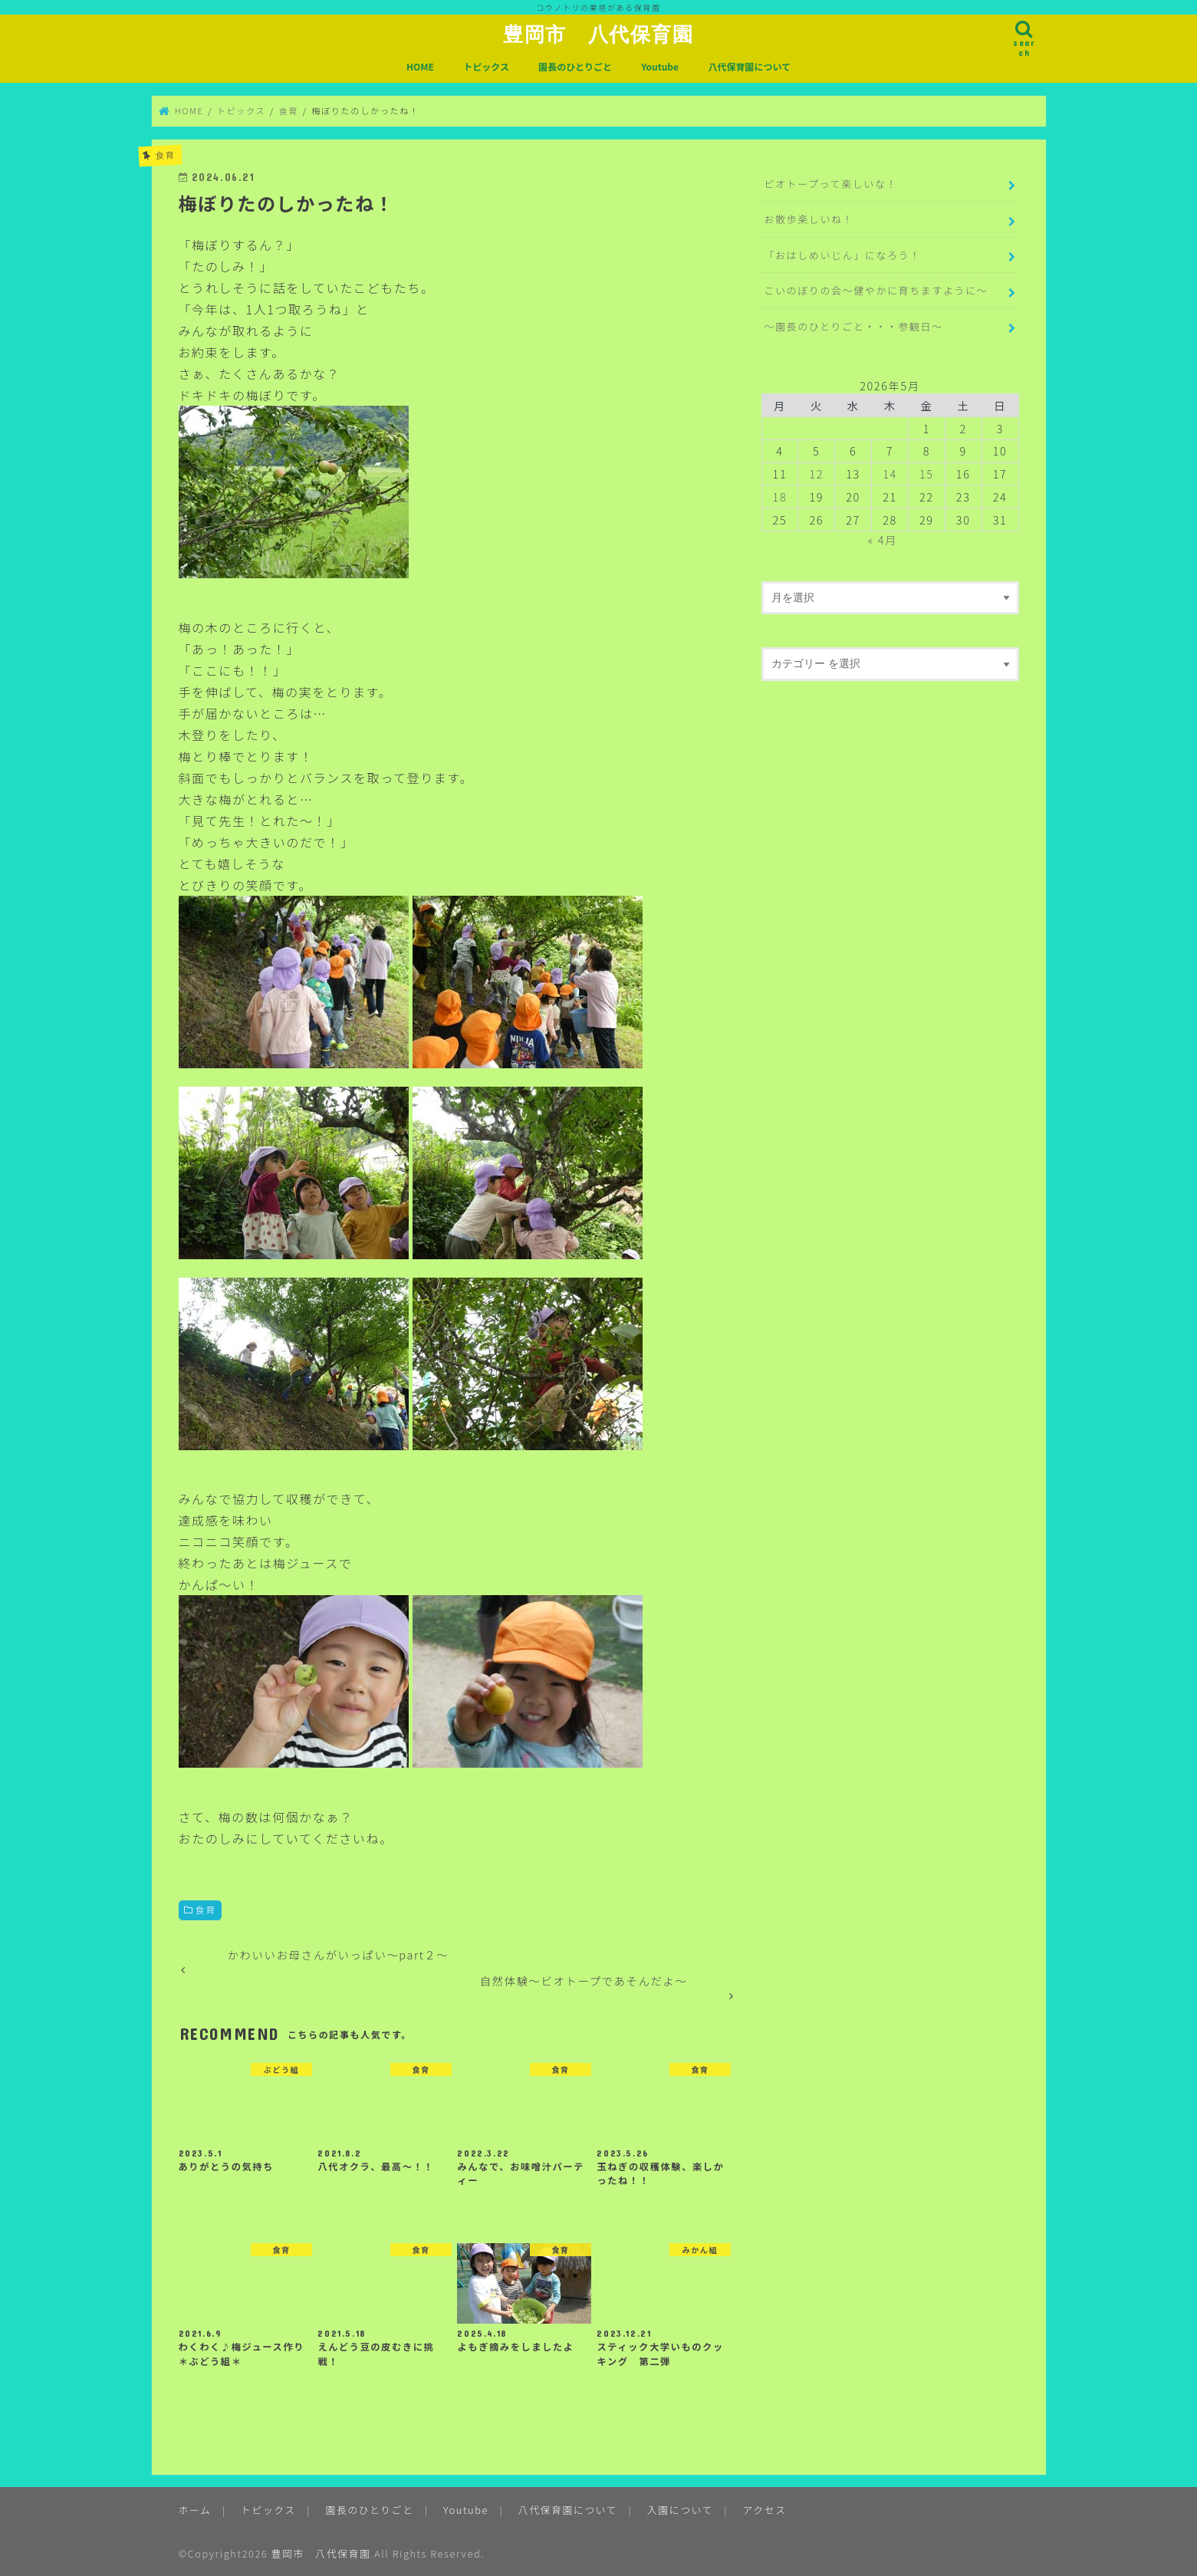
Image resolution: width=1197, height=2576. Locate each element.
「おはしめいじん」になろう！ (842, 255)
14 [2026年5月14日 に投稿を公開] (890, 474)
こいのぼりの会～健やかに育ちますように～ (876, 290)
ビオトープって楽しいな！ (830, 183)
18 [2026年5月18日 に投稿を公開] (780, 497)
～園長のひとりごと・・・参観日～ (853, 326)
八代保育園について (749, 66)
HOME (420, 66)
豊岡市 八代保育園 (598, 33)
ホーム (195, 2509)
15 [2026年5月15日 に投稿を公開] (926, 474)
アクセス (765, 2509)
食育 (206, 1909)
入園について (680, 2509)
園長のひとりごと (575, 66)
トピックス (486, 66)
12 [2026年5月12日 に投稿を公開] (816, 474)
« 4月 (882, 539)
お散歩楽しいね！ (808, 219)
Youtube (660, 66)
